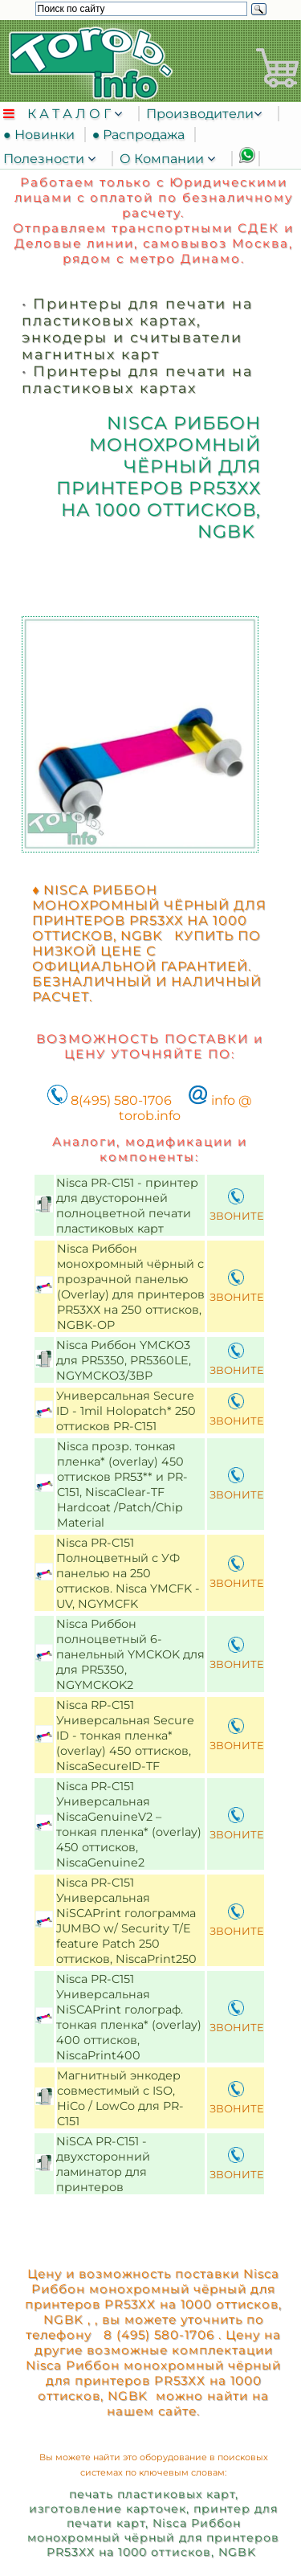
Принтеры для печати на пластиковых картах (137, 379)
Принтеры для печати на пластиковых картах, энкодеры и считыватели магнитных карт (137, 328)
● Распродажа (142, 134)
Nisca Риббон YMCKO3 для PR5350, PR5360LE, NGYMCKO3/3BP (123, 1360)
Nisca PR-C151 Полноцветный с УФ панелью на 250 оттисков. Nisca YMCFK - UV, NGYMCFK (128, 1573)
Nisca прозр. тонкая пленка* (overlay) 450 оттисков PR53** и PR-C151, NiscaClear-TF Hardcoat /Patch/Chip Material (122, 1484)
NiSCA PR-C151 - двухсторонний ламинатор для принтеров (103, 2164)
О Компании (163, 158)
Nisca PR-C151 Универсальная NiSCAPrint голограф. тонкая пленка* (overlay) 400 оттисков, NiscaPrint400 (128, 2017)
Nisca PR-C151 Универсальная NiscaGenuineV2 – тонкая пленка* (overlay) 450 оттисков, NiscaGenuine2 (128, 1824)
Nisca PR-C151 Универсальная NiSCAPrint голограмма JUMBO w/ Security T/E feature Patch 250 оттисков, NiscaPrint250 (128, 1920)
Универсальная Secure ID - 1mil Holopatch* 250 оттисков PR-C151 (126, 1410)
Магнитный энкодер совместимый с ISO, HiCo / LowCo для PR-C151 (120, 2098)
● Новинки (42, 134)
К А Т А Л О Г (70, 113)
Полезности (45, 158)
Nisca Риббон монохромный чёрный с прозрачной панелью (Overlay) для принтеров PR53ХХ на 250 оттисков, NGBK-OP (131, 1286)
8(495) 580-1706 (109, 1100)
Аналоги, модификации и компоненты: (149, 1149)
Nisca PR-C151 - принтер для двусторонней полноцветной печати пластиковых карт (127, 1206)
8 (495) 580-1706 (157, 2334)
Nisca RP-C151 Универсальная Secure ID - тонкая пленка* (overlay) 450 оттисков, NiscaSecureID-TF (125, 1735)
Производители (200, 113)
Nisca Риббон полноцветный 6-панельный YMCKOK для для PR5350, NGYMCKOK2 (130, 1654)
